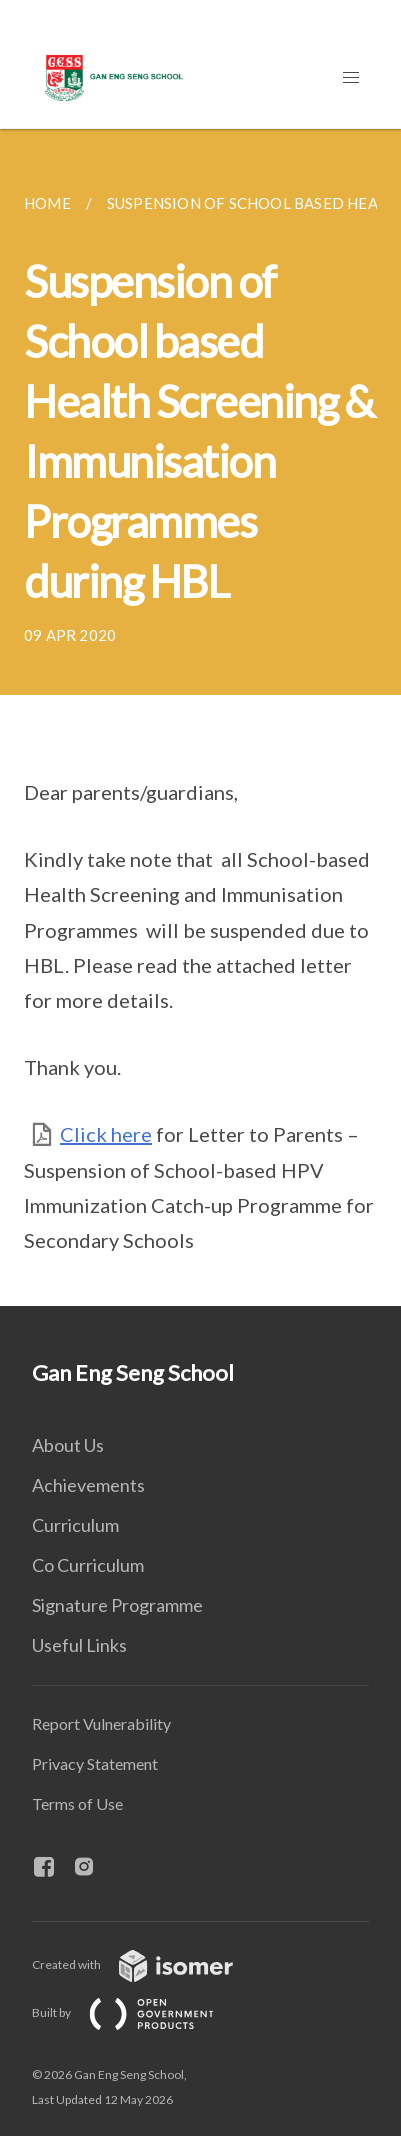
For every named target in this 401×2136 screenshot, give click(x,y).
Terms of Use (77, 1803)
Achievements (88, 1485)
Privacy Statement (95, 1763)
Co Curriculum (88, 1565)
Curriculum (75, 1525)
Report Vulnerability (101, 1723)
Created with (148, 1964)
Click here (106, 1134)
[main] (200, 717)
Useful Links (79, 1645)
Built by (139, 2012)
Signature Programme (117, 1605)
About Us (68, 1445)
